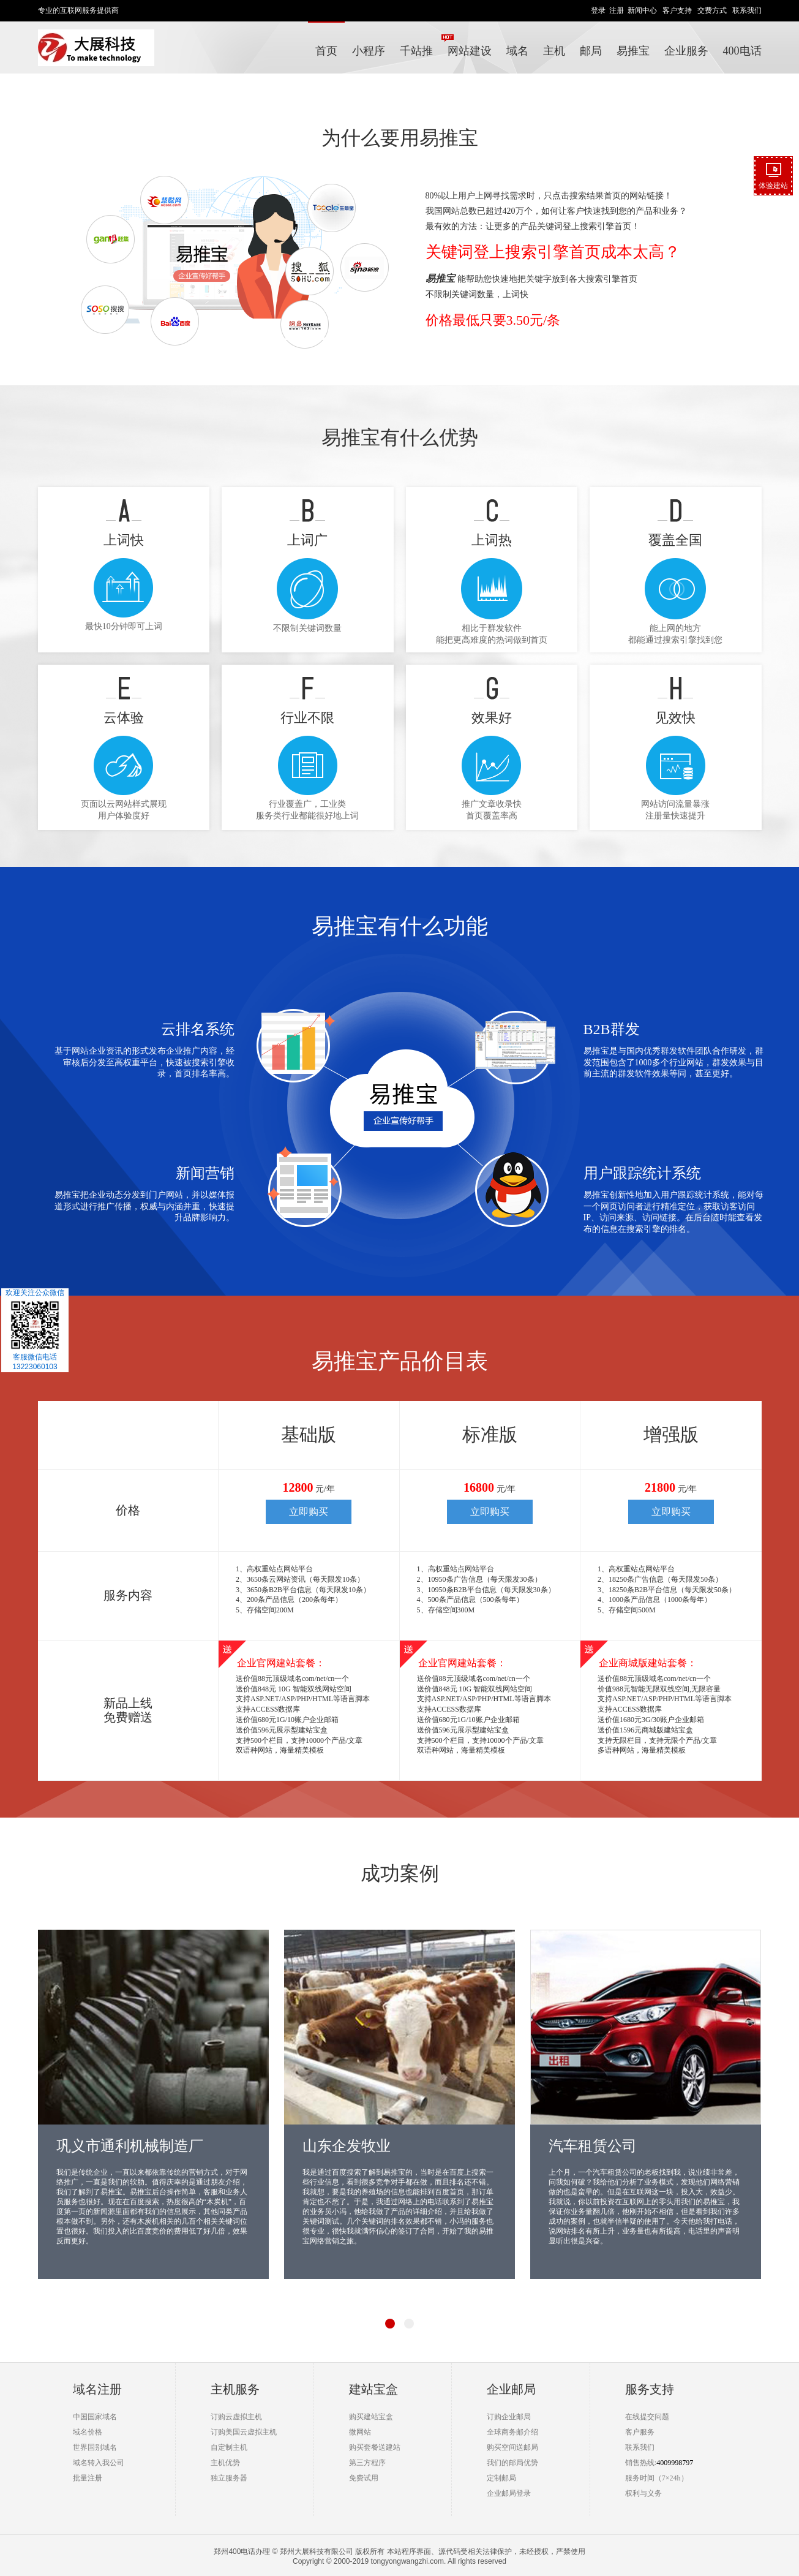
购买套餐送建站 (374, 2447)
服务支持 (649, 2389)
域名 (517, 51)
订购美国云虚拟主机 (244, 2432)
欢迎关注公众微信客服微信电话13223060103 (35, 1330)
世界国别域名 (95, 2447)
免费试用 (363, 2478)
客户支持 (677, 10)
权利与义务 (643, 2493)
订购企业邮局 (509, 2416)
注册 (616, 10)
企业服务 (686, 51)
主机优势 (225, 2462)
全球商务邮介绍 (512, 2432)
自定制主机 (229, 2447)
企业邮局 (511, 2389)
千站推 (420, 45)
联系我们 (747, 10)
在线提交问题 (647, 2416)
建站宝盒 (373, 2389)
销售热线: (640, 2462)
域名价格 (87, 2432)
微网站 (360, 2432)
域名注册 (97, 2389)
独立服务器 (229, 2478)
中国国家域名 (95, 2416)
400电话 (742, 51)
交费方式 (712, 10)
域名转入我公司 (98, 2462)
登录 (598, 10)
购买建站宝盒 (371, 2416)
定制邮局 (501, 2478)
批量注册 (87, 2478)
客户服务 (640, 2432)
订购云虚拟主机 (236, 2416)
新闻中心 (642, 10)
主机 (554, 51)
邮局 (591, 51)
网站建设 (470, 51)
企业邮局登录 (509, 2493)
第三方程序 (367, 2462)
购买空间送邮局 (512, 2447)
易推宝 (633, 51)
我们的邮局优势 (512, 2462)
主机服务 (235, 2389)
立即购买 (308, 1511)
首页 (326, 51)
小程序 (368, 51)
